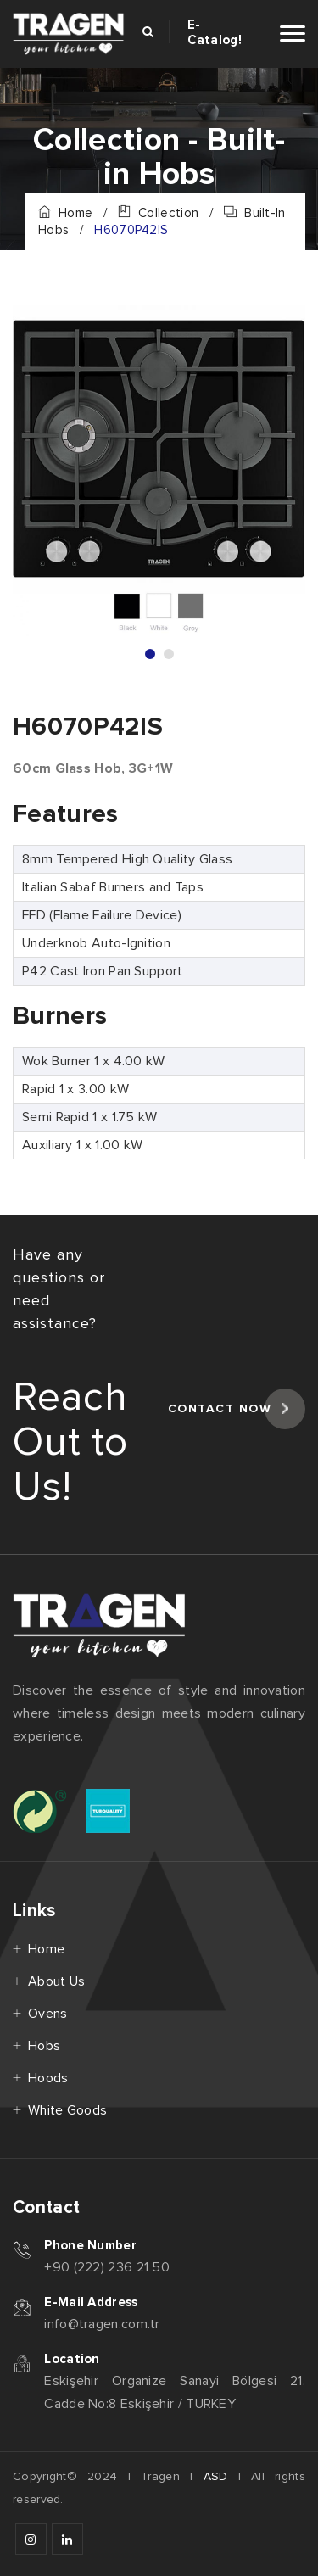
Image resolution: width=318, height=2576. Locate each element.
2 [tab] (169, 654)
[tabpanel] (159, 471)
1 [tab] (150, 654)
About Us (56, 1981)
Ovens (48, 2013)
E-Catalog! (214, 32)
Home (65, 213)
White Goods (67, 2110)
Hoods (48, 2078)
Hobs (44, 2045)
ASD (216, 2476)
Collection (158, 213)
